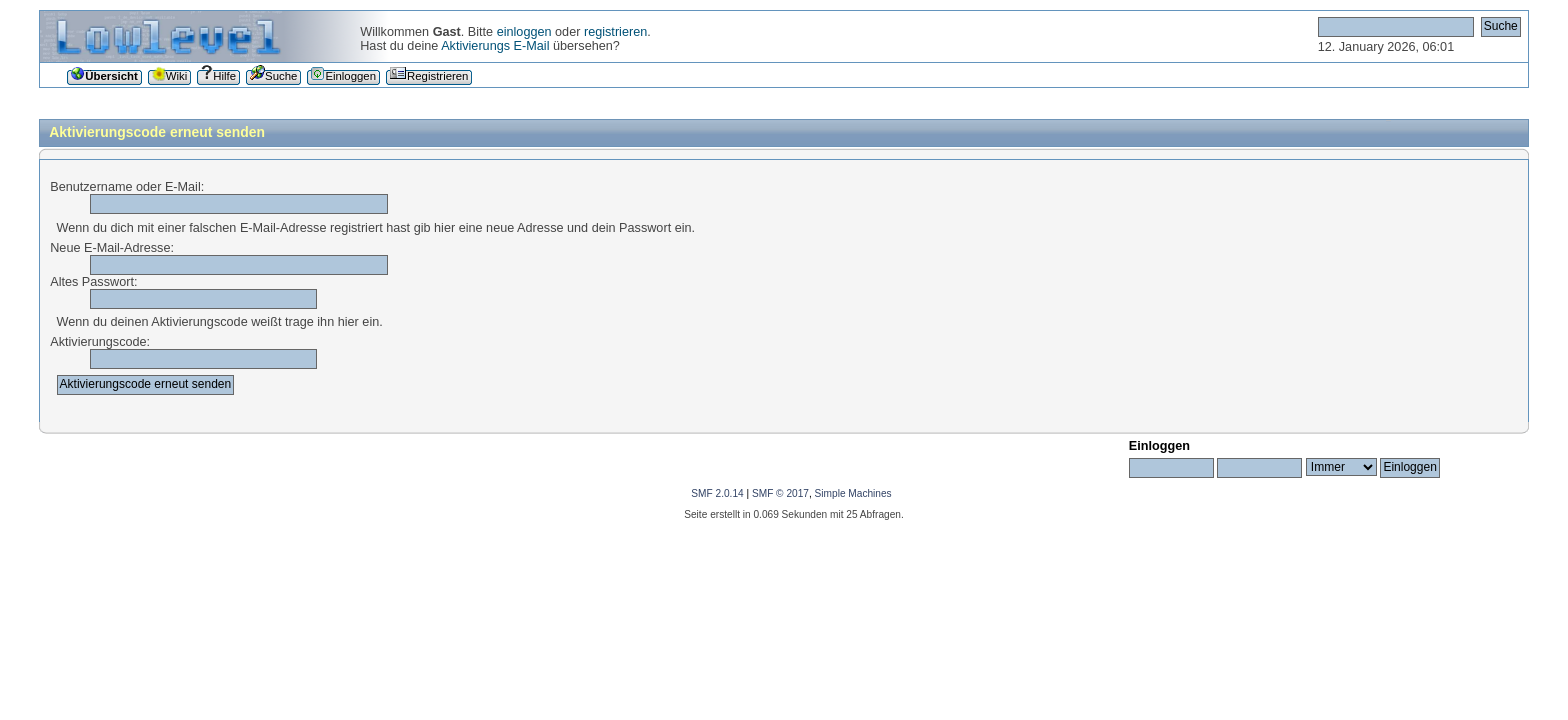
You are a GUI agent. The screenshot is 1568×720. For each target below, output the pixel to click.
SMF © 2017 (780, 493)
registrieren (615, 32)
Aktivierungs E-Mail (495, 46)
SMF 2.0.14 (717, 493)
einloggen (524, 32)
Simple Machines (853, 493)
